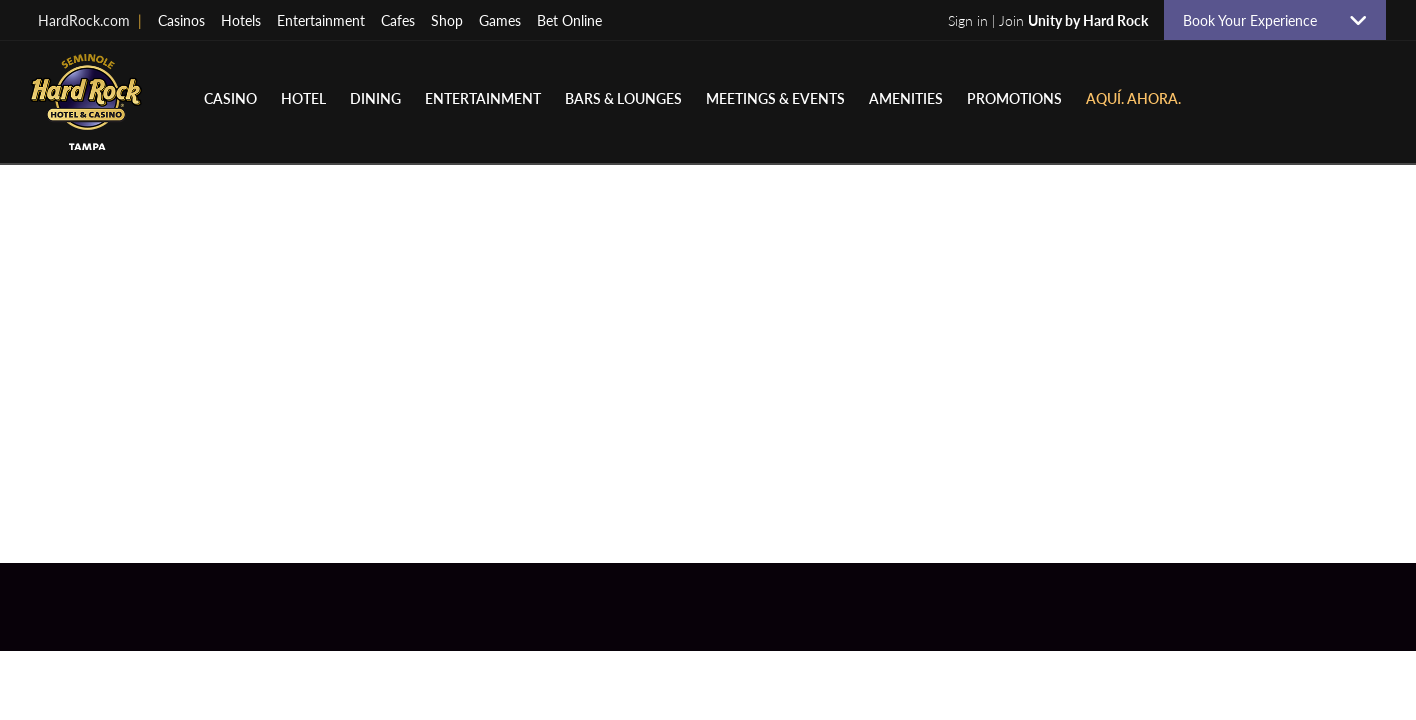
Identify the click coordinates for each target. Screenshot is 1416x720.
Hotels (241, 20)
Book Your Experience (1258, 20)
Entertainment (321, 20)
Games (500, 20)
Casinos (181, 20)
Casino (230, 98)
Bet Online (569, 20)
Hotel (303, 98)
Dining (375, 98)
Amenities (906, 98)
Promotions (1014, 98)
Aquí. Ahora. (1133, 98)
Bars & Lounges (623, 98)
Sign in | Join (1048, 20)
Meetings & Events (775, 98)
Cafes (398, 20)
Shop (447, 20)
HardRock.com (90, 20)
